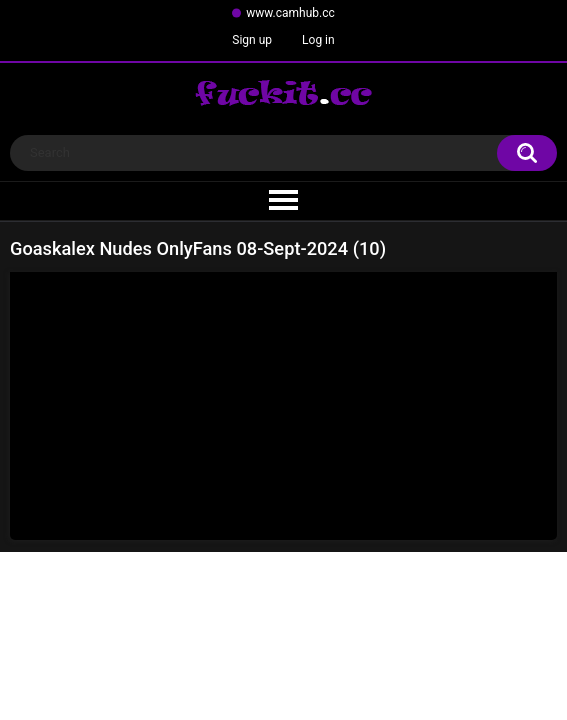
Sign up (252, 40)
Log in (318, 40)
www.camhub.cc (290, 13)
